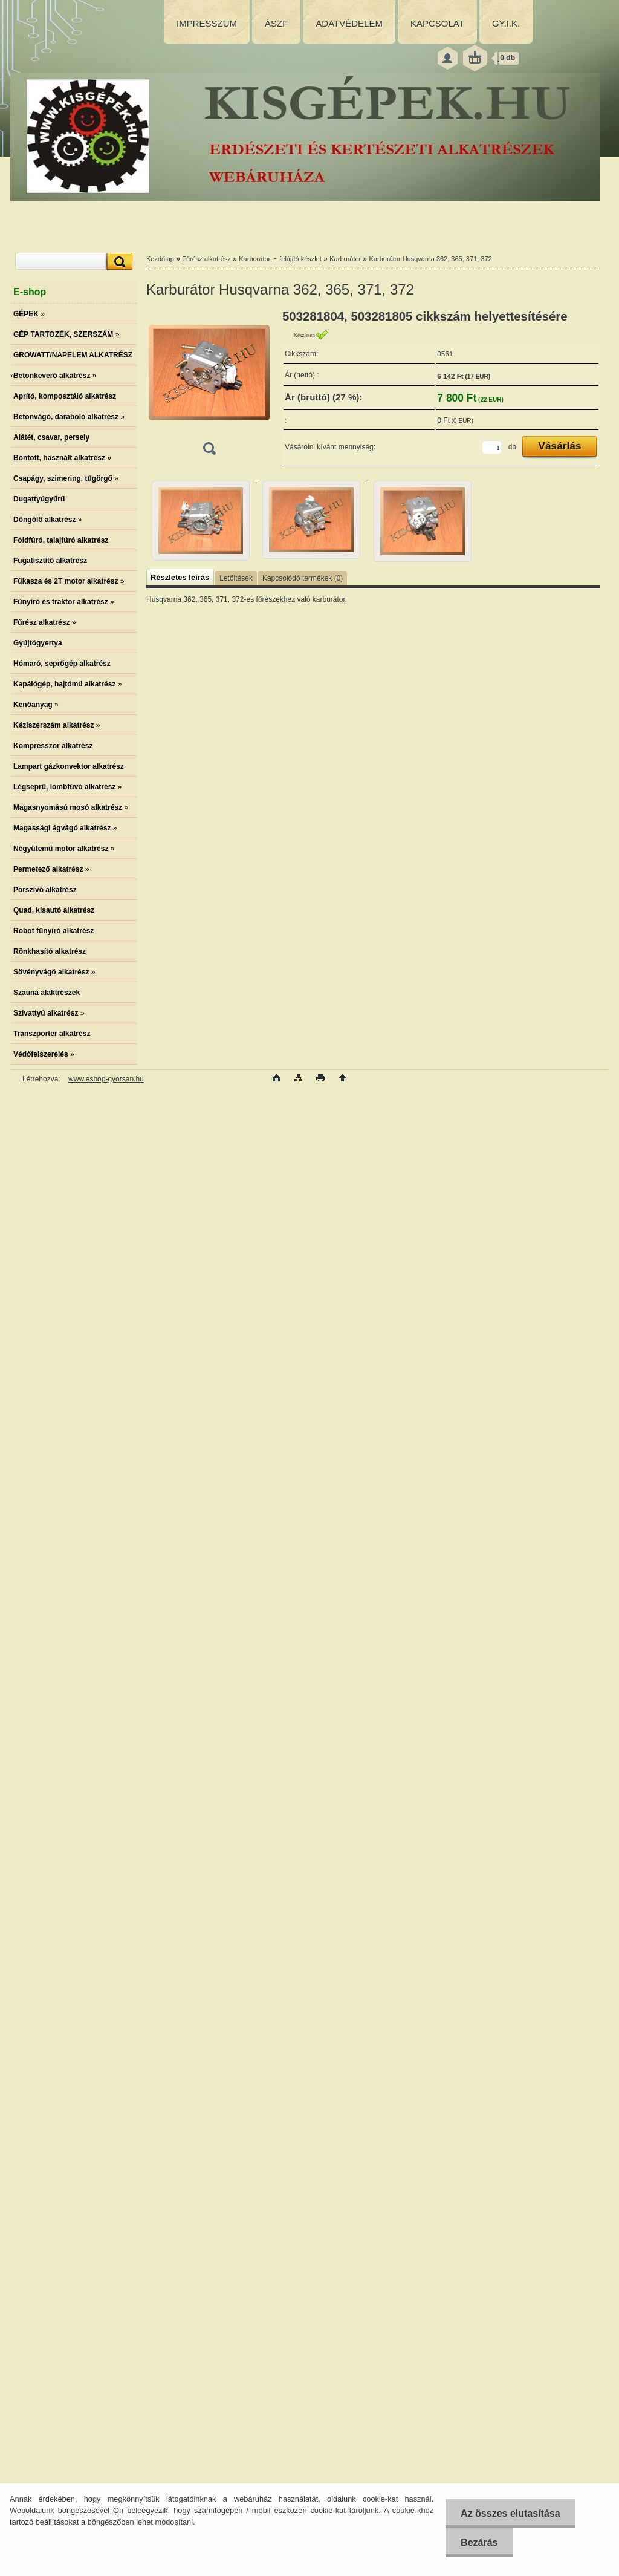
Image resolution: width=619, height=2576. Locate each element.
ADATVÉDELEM (349, 23)
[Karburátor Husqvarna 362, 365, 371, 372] (209, 386)
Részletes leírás (180, 577)
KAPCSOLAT (437, 23)
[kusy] (491, 447)
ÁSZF (276, 23)
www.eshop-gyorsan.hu (106, 1079)
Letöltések (236, 578)
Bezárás (479, 2542)
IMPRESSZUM (207, 23)
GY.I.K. (506, 23)
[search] (118, 261)
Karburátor (345, 258)
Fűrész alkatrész (206, 258)
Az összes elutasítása (510, 2513)
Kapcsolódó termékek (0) (302, 578)
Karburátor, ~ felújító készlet (280, 258)
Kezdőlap (160, 258)
